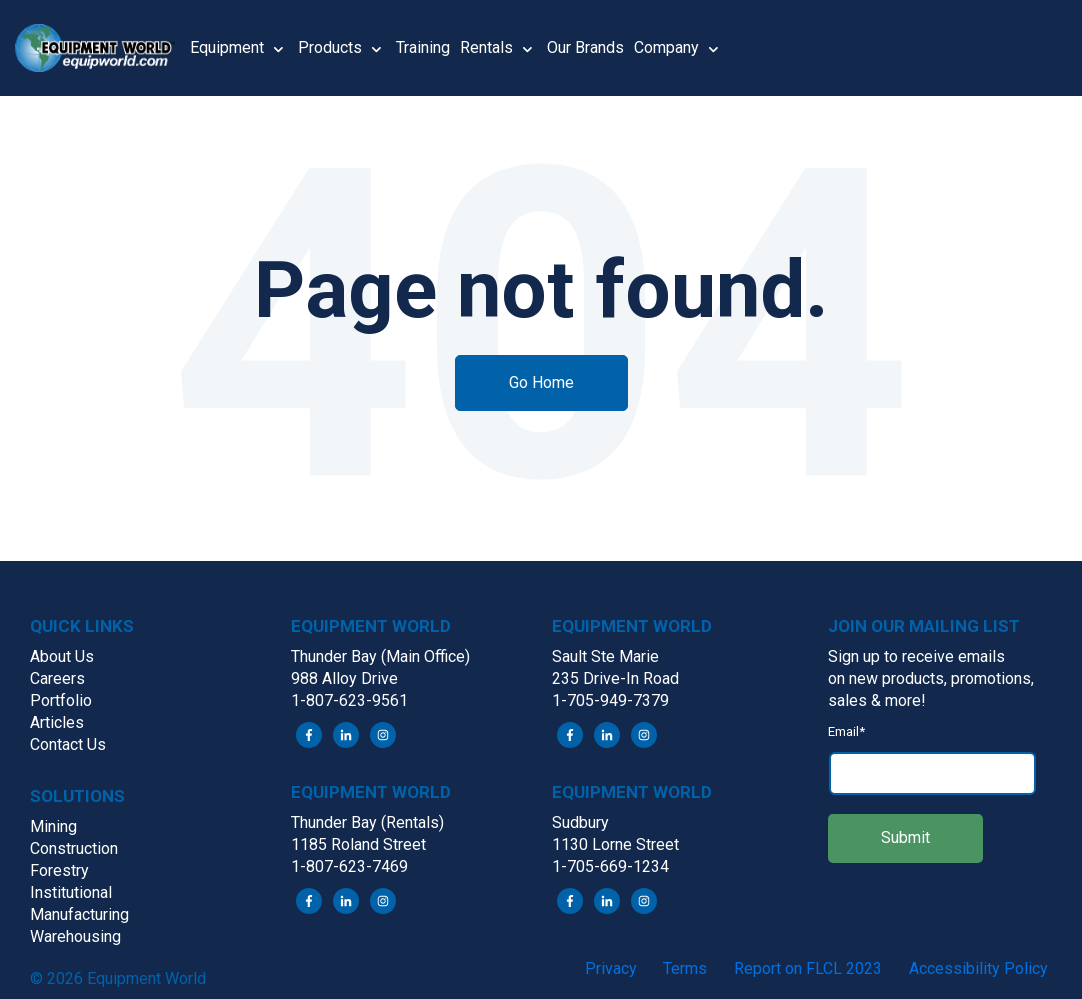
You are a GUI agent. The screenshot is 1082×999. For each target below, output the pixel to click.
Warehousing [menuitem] (75, 936)
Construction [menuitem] (74, 848)
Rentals (486, 47)
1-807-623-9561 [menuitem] (349, 700)
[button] (102, 48)
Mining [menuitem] (53, 826)
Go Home (541, 382)
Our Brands (585, 47)
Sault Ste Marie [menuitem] (605, 656)
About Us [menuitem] (62, 656)
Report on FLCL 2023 (808, 968)
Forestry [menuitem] (59, 870)
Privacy (611, 968)
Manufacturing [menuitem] (79, 914)
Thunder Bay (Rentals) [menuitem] (367, 822)
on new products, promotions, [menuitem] (931, 678)
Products (330, 47)
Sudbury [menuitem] (580, 822)
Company (666, 47)
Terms (685, 968)
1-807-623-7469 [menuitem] (349, 866)
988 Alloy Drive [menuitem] (344, 678)
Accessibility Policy (978, 968)
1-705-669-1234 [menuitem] (610, 866)
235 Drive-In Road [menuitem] (615, 678)
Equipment (227, 47)
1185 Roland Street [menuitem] (358, 844)
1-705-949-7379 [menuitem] (610, 700)
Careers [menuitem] (57, 678)
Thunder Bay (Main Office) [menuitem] (380, 656)
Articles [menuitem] (57, 722)
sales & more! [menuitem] (877, 700)
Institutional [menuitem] (71, 892)
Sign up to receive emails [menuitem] (916, 656)
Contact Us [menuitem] (68, 744)
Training (423, 47)
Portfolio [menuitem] (61, 700)
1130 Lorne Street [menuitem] (615, 844)
